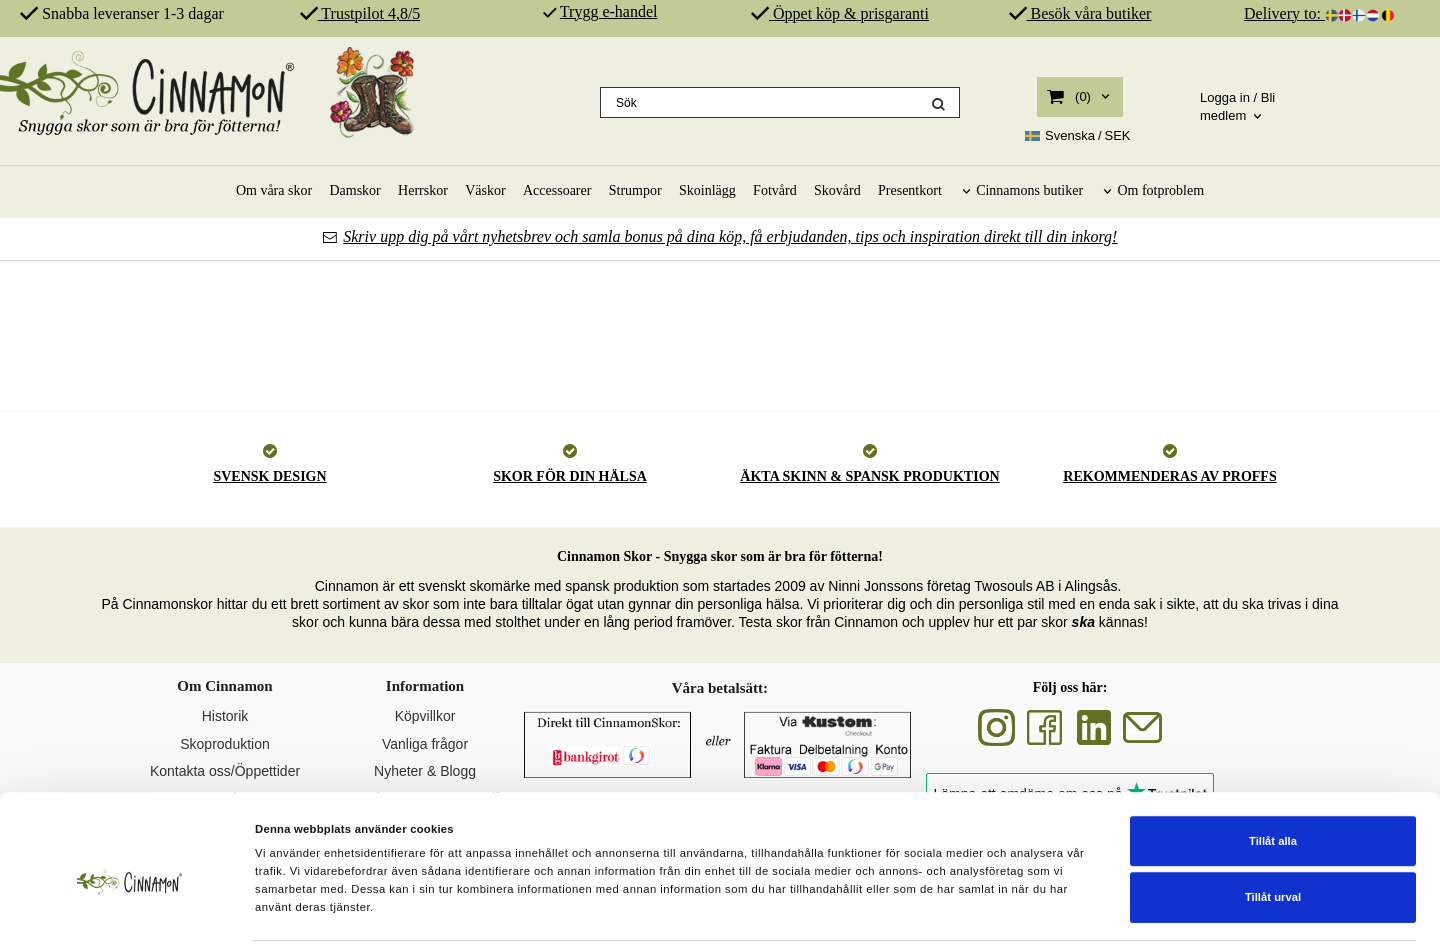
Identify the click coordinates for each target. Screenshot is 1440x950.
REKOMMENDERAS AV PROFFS (1169, 476)
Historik (225, 716)
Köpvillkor (425, 716)
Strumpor (635, 190)
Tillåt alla (1273, 778)
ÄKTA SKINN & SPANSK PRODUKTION (869, 476)
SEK (1078, 136)
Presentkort (910, 190)
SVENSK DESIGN (269, 476)
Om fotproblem (1160, 190)
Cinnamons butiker (1029, 190)
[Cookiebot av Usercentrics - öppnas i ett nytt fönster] (129, 915)
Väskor (485, 190)
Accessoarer (557, 190)
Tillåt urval (1273, 834)
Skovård (837, 190)
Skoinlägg (707, 190)
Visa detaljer (931, 915)
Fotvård (775, 190)
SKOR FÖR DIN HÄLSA (570, 476)
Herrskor (423, 190)
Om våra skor (274, 190)
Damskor (354, 190)
